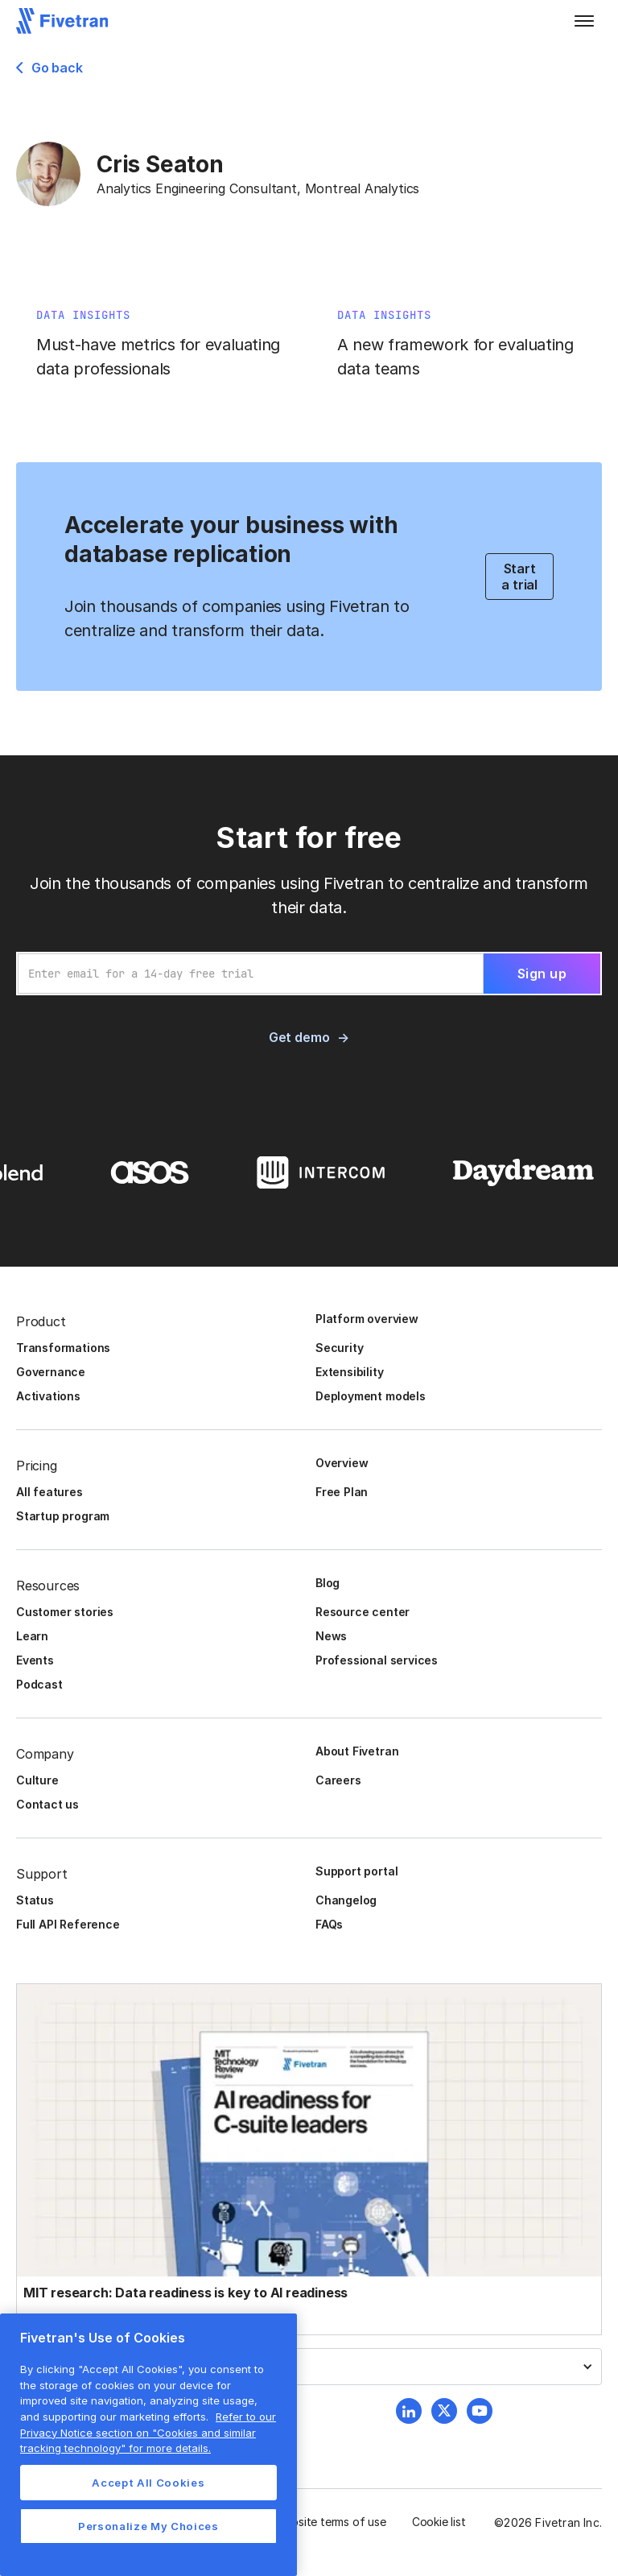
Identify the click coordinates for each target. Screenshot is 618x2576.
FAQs (329, 1924)
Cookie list (439, 2521)
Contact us (47, 1804)
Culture (37, 1780)
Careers (338, 1780)
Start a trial (519, 576)
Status (35, 1900)
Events (35, 1660)
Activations (48, 1396)
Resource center (362, 1612)
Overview (341, 1463)
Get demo (299, 1037)
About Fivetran (356, 1751)
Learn (32, 1636)
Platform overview (366, 1318)
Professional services (376, 1660)
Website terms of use (330, 2521)
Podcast (39, 1684)
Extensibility (349, 1372)
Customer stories (64, 1612)
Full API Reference (68, 1924)
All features (49, 1492)
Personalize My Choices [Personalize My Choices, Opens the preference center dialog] (148, 2526)
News (331, 1636)
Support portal (356, 1871)
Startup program (62, 1516)
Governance (50, 1372)
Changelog (346, 1900)
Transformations (63, 1347)
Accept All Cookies (148, 2482)
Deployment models (370, 1396)
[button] (584, 21)
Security (339, 1347)
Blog (327, 1583)
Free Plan (341, 1492)
